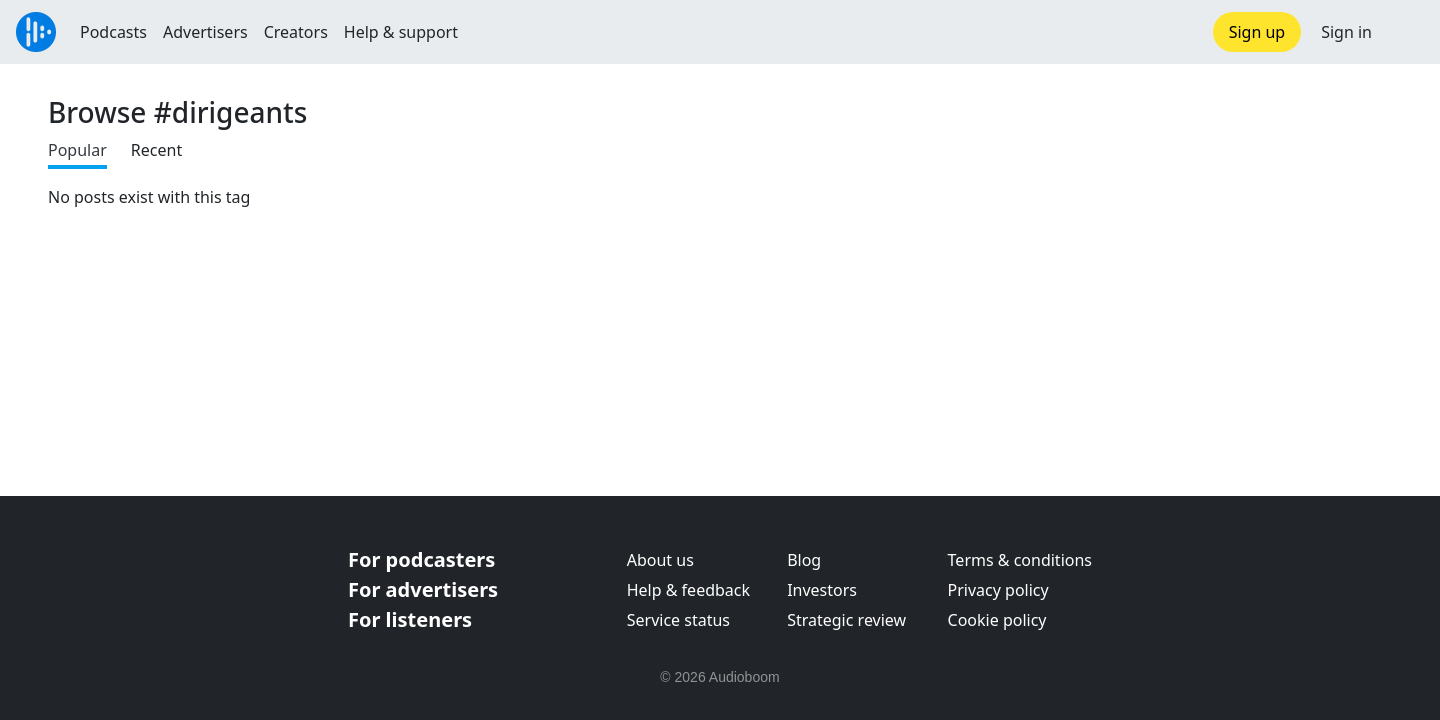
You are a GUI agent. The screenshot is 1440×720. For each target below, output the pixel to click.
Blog (804, 560)
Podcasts (113, 32)
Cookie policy (997, 620)
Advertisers (205, 32)
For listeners (410, 619)
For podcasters (421, 559)
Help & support (401, 32)
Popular (77, 150)
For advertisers (423, 589)
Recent (156, 150)
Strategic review (846, 620)
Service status (678, 620)
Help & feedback (688, 590)
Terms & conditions (1020, 560)
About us (660, 560)
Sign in (1346, 32)
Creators (296, 32)
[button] (1406, 32)
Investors (822, 590)
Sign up (1257, 32)
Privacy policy (998, 590)
